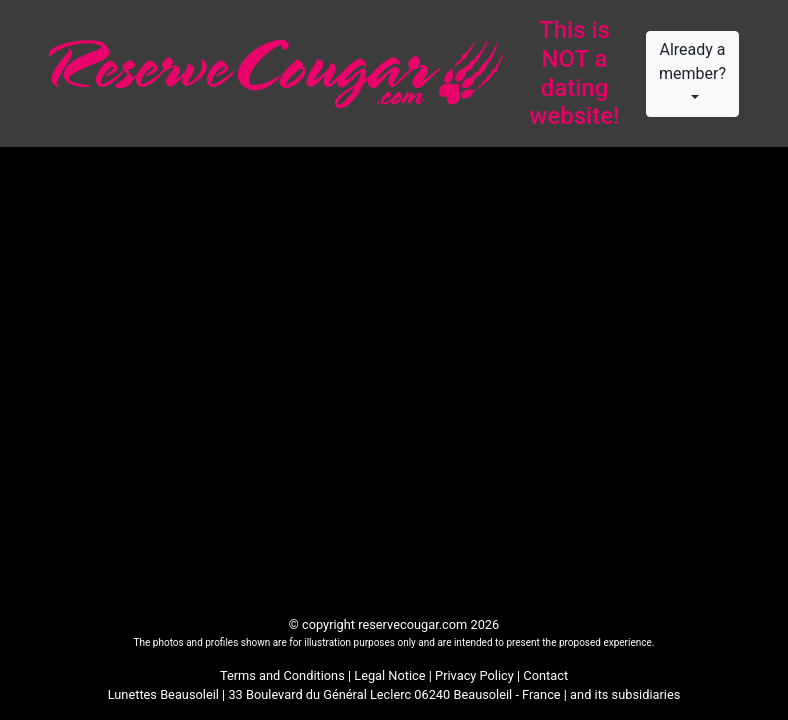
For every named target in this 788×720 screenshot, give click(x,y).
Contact (545, 675)
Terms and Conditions (282, 675)
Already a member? (692, 61)
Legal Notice (389, 675)
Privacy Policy (474, 675)
